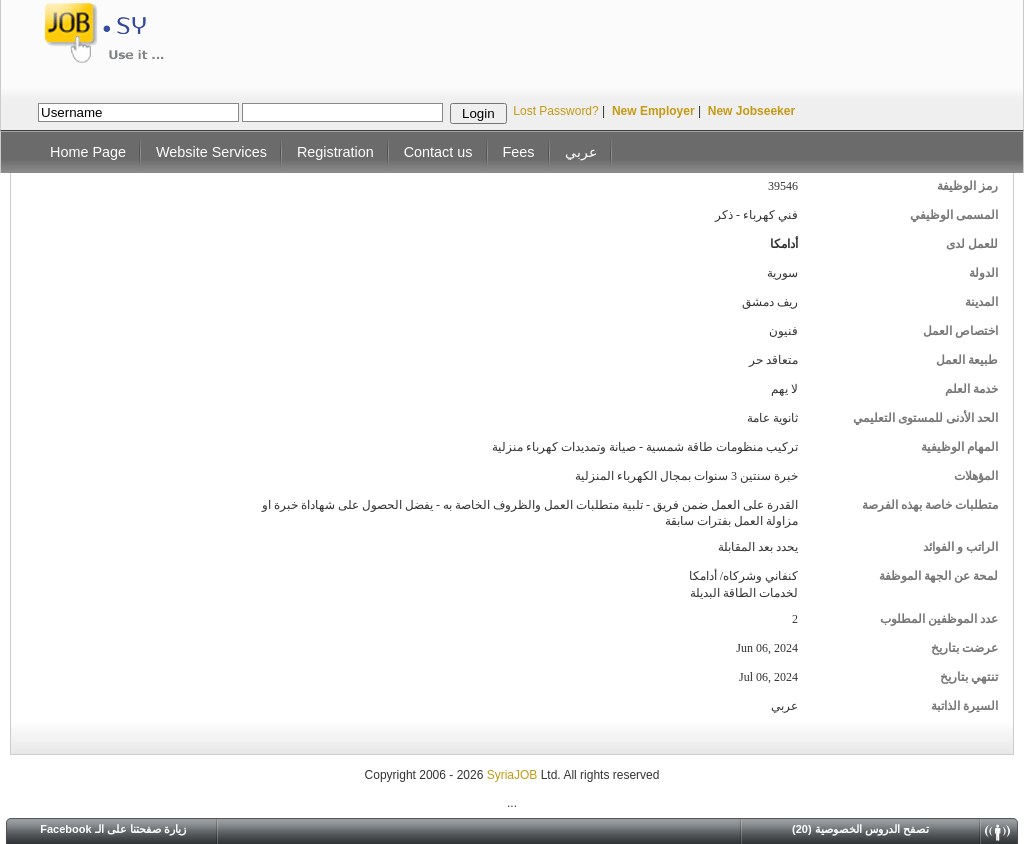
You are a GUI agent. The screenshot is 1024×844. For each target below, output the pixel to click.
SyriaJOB (514, 775)
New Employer (653, 111)
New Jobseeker (751, 111)
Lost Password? (555, 111)
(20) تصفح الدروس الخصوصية (860, 829)
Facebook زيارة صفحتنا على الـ (113, 829)
